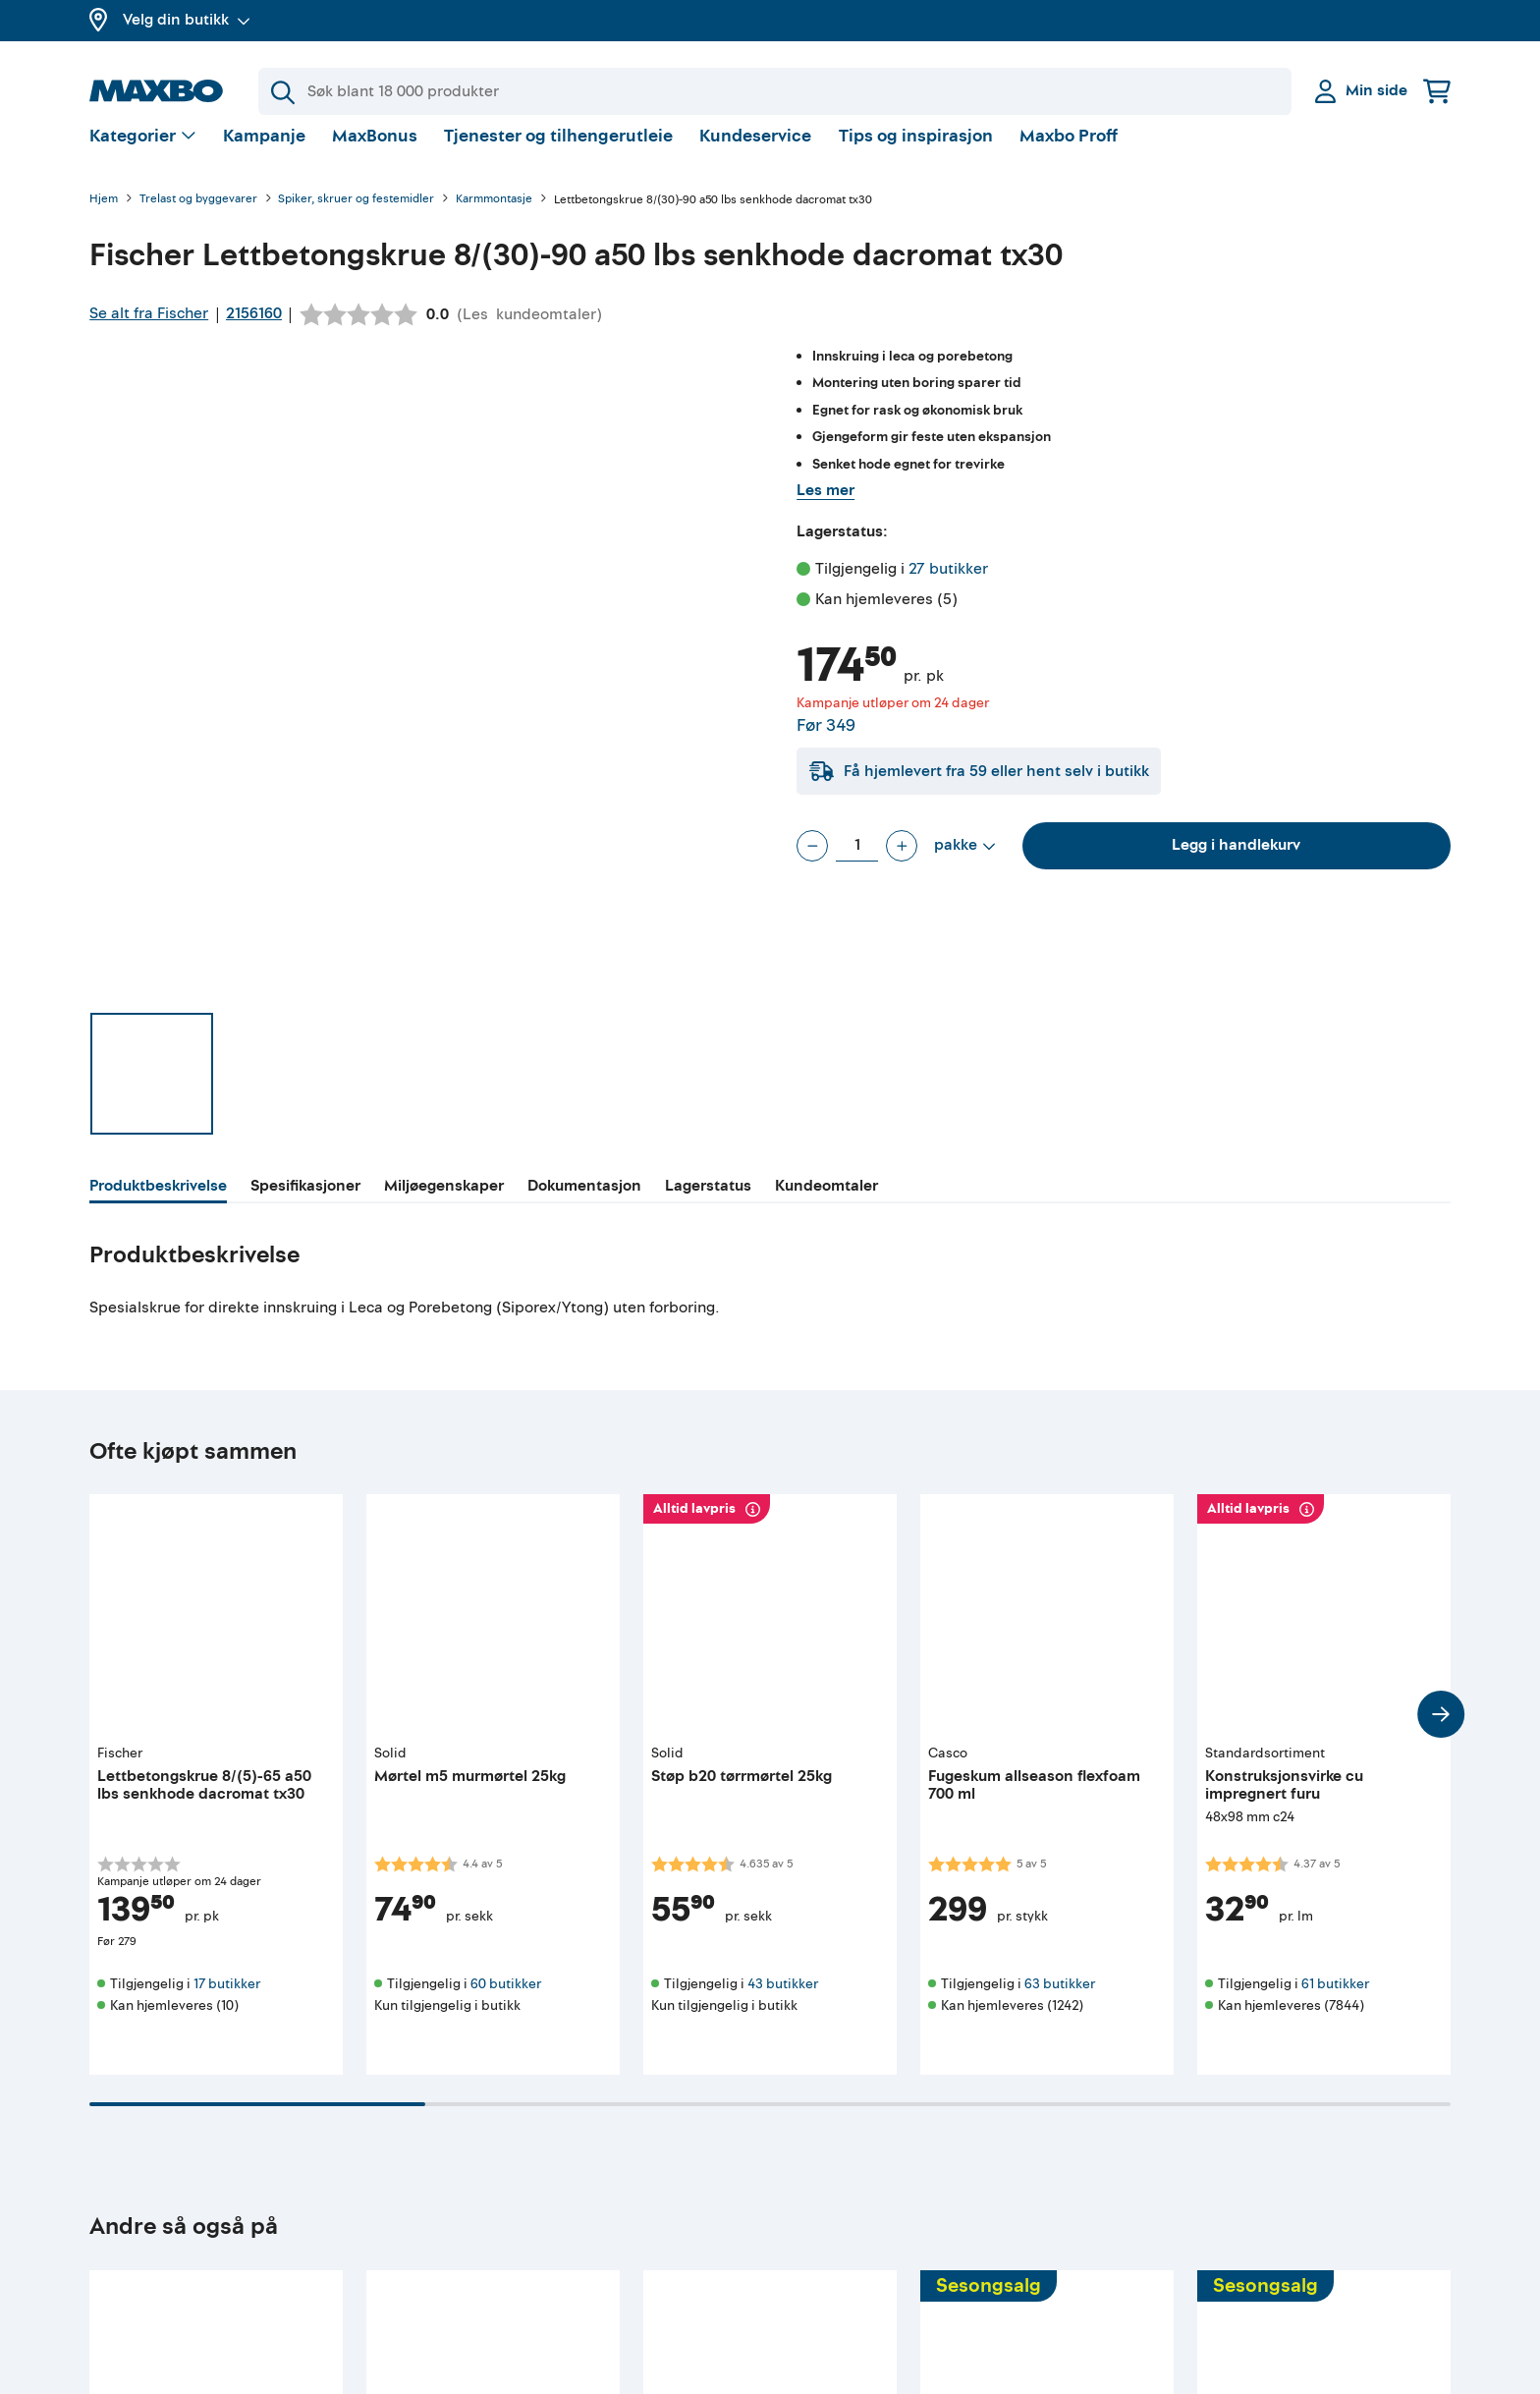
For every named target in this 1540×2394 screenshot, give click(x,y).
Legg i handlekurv (1236, 860)
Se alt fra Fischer (148, 329)
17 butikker (226, 1999)
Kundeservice (755, 151)
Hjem (103, 215)
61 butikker (1335, 1999)
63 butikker (1059, 1999)
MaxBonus (374, 151)
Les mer (825, 506)
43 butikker (782, 1999)
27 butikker (948, 584)
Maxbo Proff (1068, 151)
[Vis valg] (142, 153)
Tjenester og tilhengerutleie (558, 151)
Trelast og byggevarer (198, 215)
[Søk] (775, 91)
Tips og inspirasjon (916, 151)
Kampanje (264, 151)
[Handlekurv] (1437, 91)
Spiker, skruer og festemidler (356, 215)
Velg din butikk (186, 19)
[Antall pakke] (857, 861)
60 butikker (505, 1999)
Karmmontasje (494, 215)
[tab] (158, 1204)
